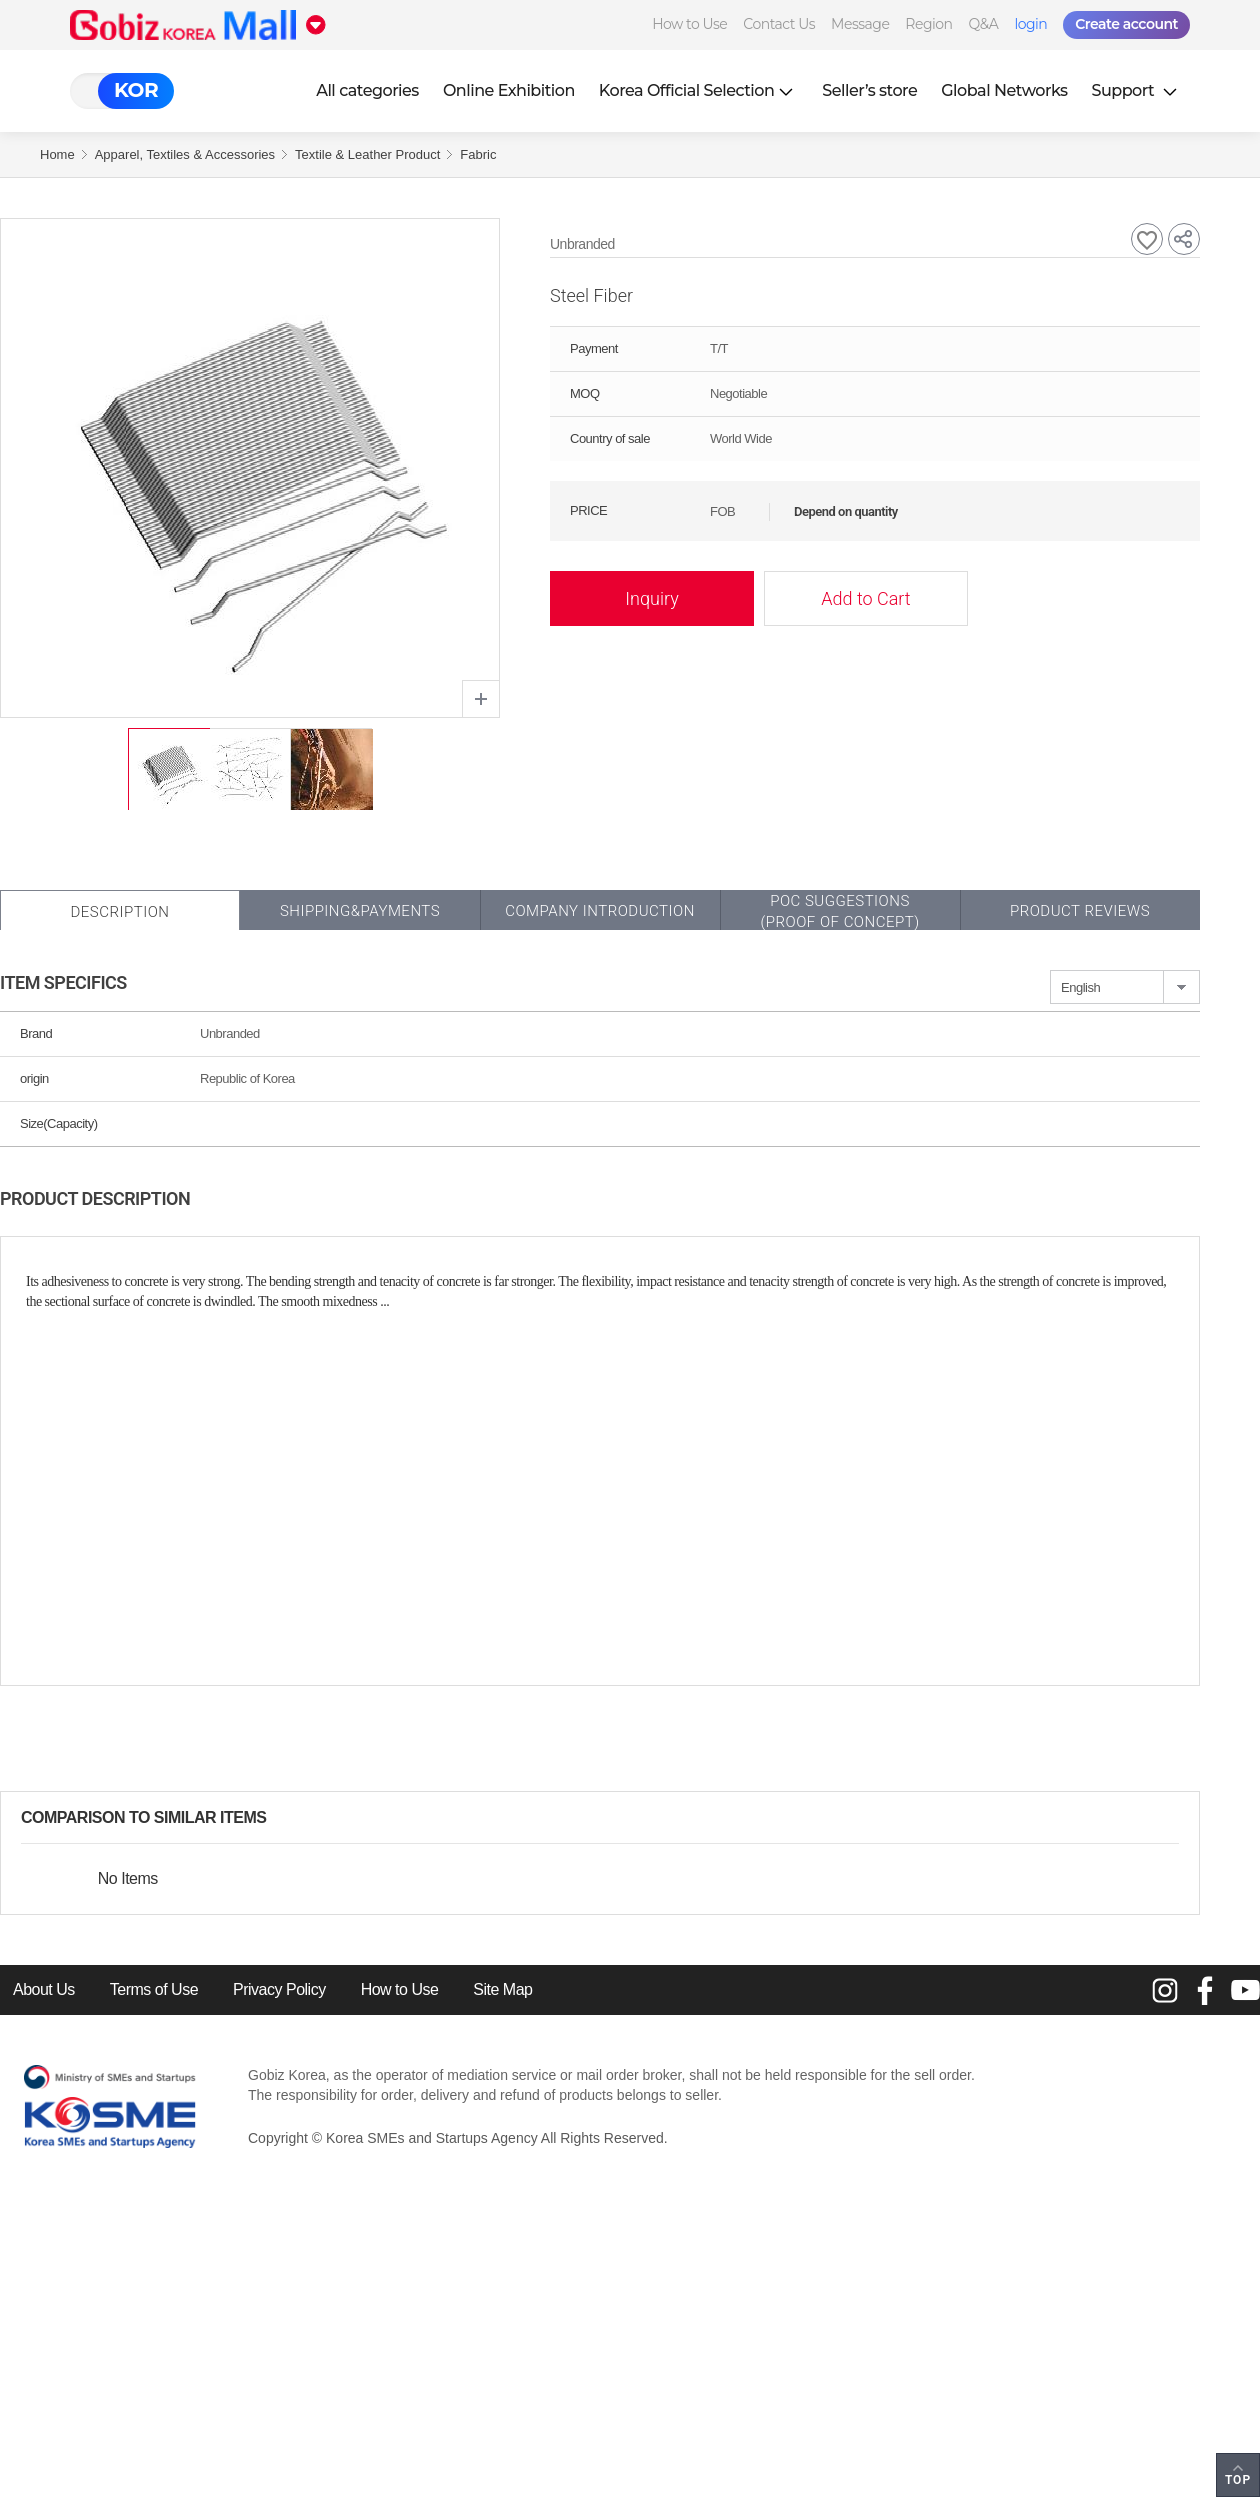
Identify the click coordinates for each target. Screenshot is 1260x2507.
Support (1137, 90)
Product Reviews (1080, 911)
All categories (367, 90)
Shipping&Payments (360, 911)
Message (860, 24)
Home (57, 154)
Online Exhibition (509, 90)
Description (119, 912)
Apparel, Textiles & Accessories (185, 154)
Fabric (478, 154)
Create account (1126, 24)
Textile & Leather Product (367, 154)
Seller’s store (869, 90)
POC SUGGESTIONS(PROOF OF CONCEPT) (839, 911)
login (1030, 24)
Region (928, 24)
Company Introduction (600, 911)
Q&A (984, 24)
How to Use (689, 24)
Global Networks (1004, 90)
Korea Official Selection (699, 90)
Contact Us (779, 24)
